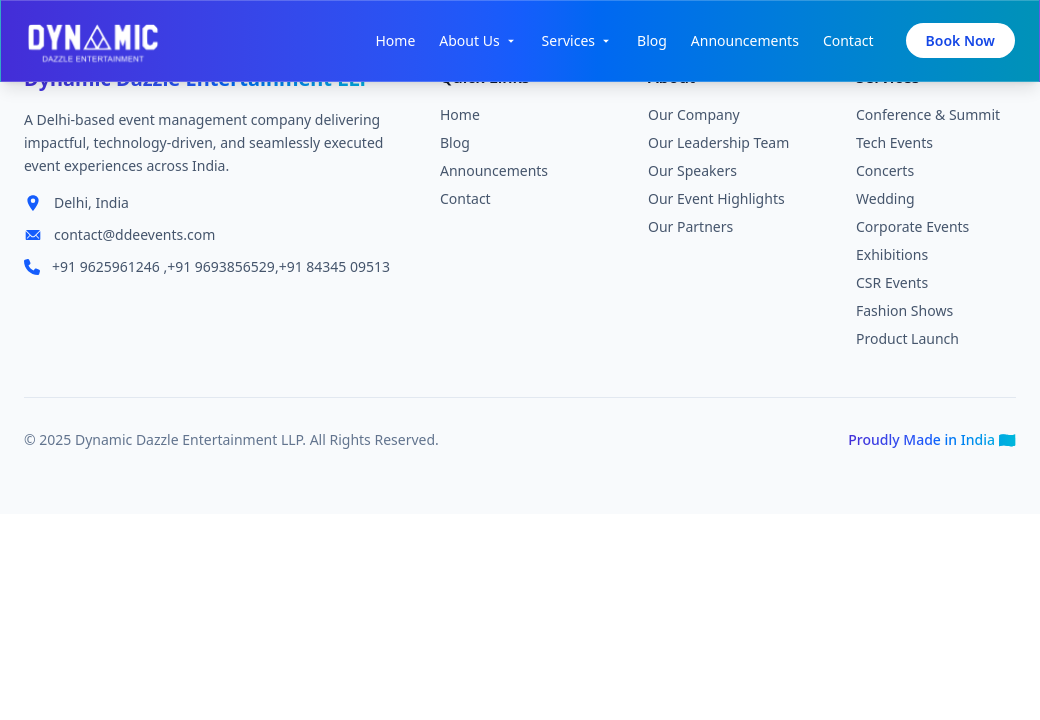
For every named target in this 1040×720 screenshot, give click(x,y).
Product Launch (907, 343)
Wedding (885, 203)
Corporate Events (912, 231)
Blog (652, 40)
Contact (848, 40)
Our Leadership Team (718, 147)
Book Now (960, 40)
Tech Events (894, 147)
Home (395, 40)
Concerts (885, 175)
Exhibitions (892, 259)
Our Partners (690, 231)
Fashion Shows (904, 315)
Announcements (745, 40)
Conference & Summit (928, 119)
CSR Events (892, 287)
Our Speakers (692, 175)
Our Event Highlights (716, 203)
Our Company (694, 119)
